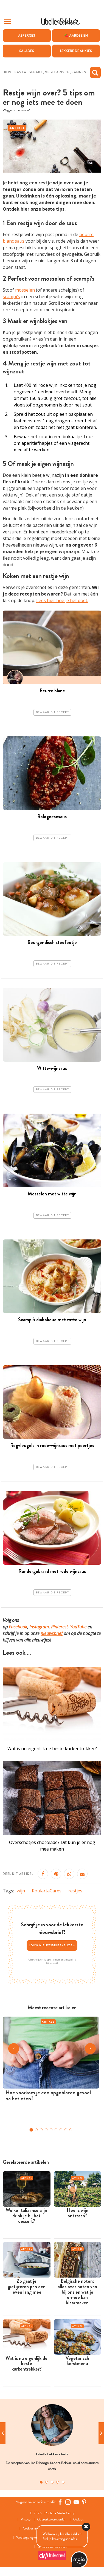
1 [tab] (41, 2482)
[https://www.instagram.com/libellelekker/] (68, 2502)
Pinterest (59, 1627)
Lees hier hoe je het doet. (62, 600)
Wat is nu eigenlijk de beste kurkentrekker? (52, 1749)
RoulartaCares (46, 1891)
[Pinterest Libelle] (84, 2502)
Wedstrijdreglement (30, 2537)
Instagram (39, 1627)
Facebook (18, 1627)
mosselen (25, 290)
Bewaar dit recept (52, 712)
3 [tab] (52, 2482)
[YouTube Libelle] (76, 2502)
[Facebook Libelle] (60, 2502)
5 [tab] (63, 2482)
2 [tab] (46, 2482)
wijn (21, 1891)
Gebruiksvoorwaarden (51, 2519)
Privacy (25, 2519)
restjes (75, 1891)
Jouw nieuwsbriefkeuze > (52, 1945)
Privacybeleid (52, 1963)
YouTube (78, 1627)
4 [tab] (57, 2482)
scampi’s (11, 297)
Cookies (78, 2519)
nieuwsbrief (52, 1633)
